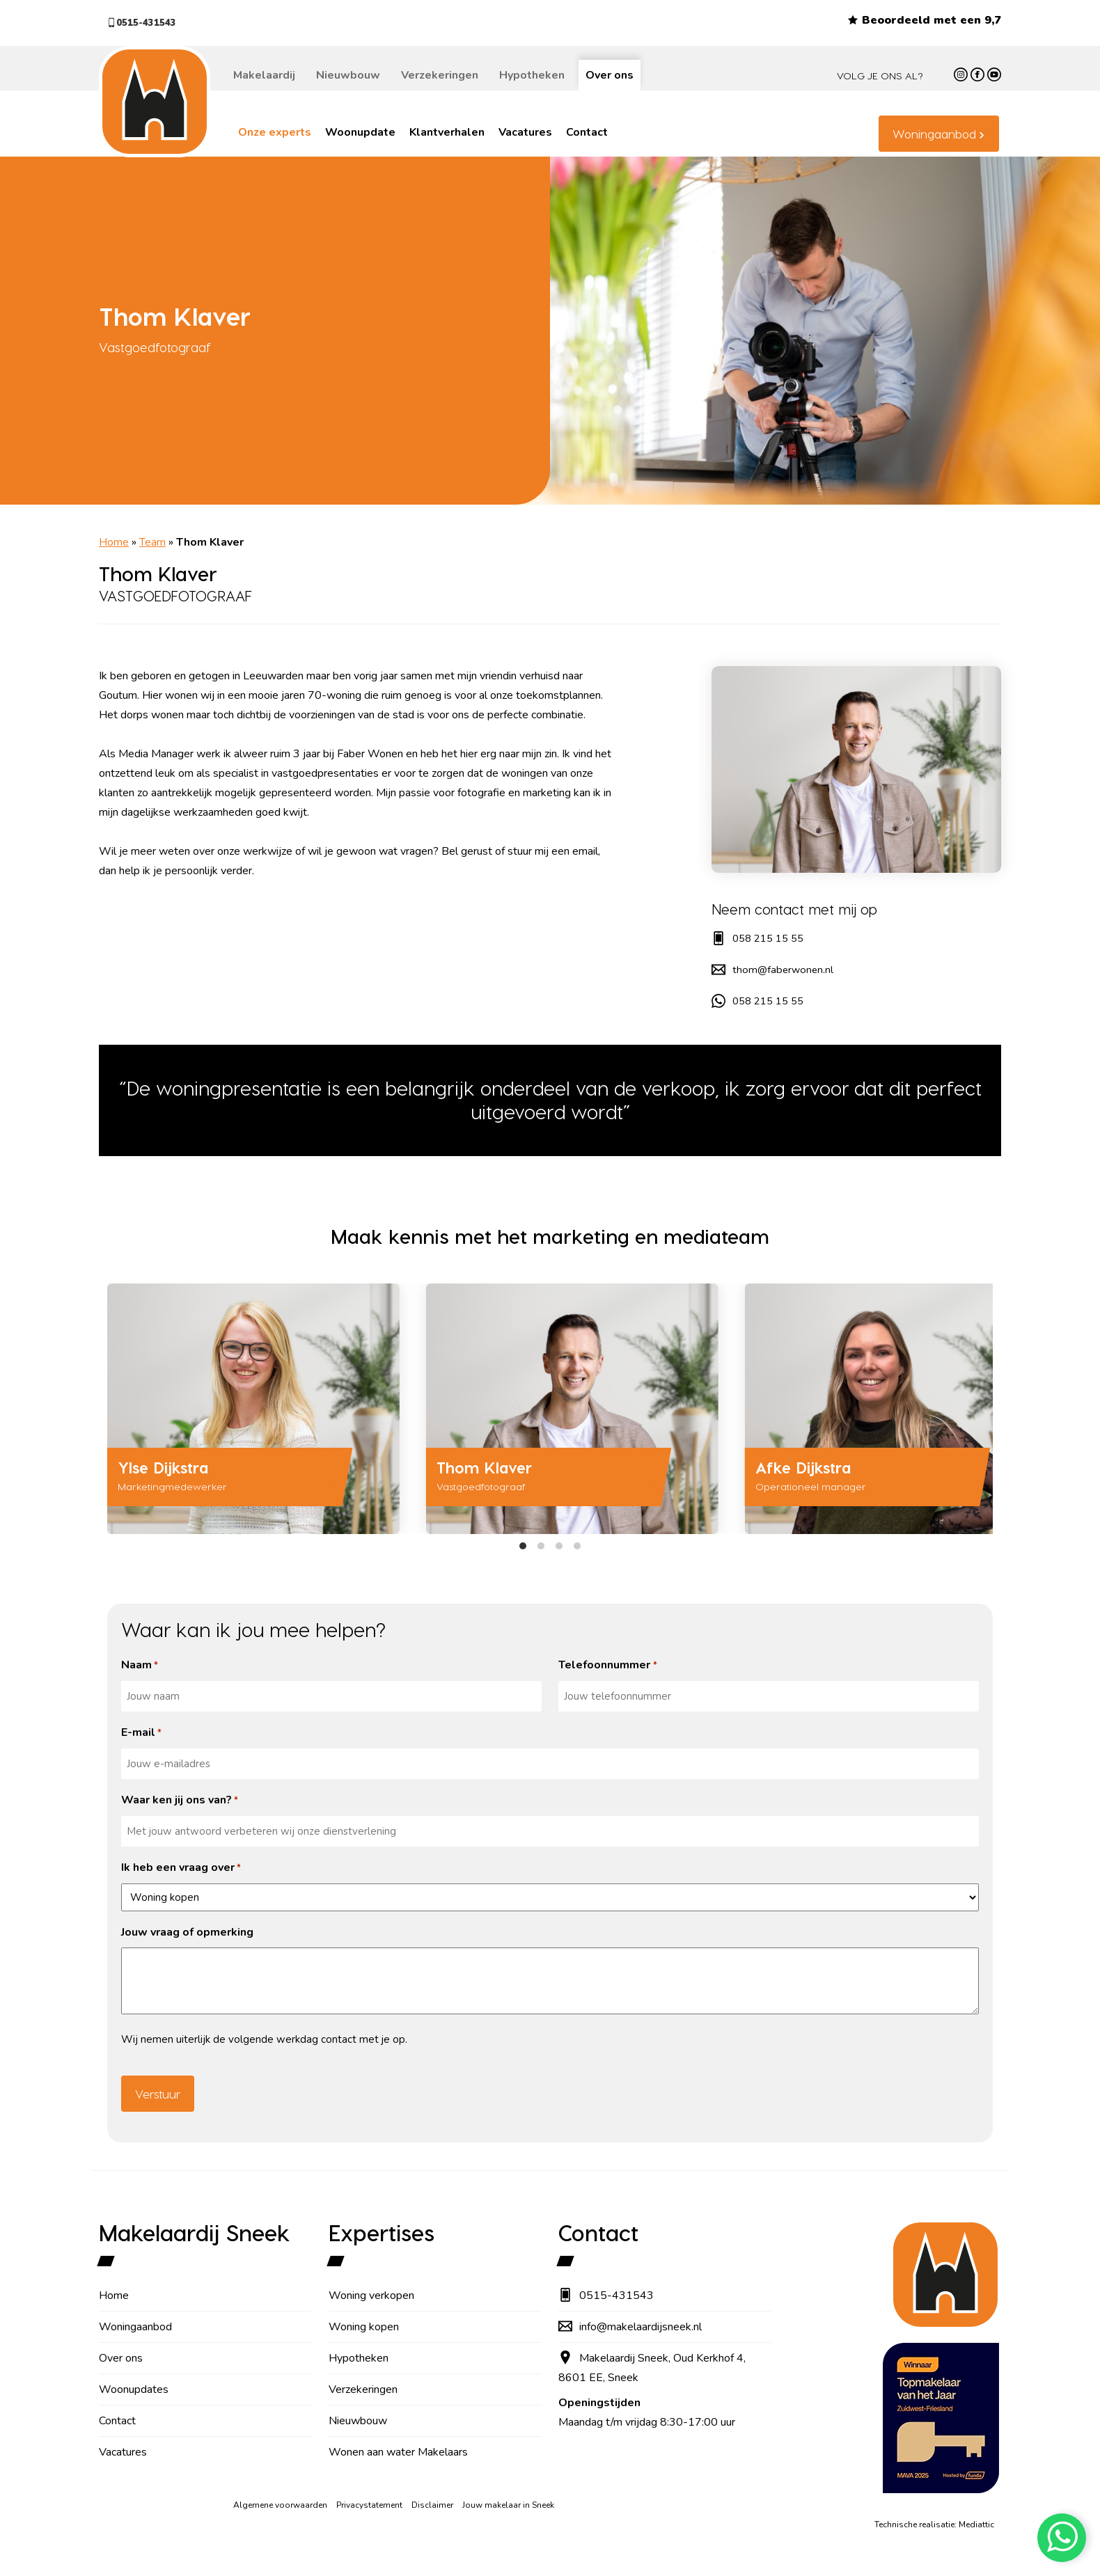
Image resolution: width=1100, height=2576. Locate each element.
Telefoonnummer (607, 1665)
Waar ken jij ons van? (179, 1800)
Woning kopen (364, 2326)
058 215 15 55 (761, 938)
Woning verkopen (371, 2295)
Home (114, 542)
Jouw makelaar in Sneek (508, 2505)
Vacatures (525, 132)
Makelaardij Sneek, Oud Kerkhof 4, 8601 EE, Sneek (652, 2367)
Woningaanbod (934, 134)
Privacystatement (369, 2505)
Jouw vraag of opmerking (187, 1932)
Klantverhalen (447, 132)
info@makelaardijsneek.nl (630, 2326)
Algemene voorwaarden (280, 2505)
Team (152, 542)
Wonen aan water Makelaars (398, 2452)
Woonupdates (133, 2389)
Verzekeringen (439, 75)
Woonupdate (360, 132)
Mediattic (976, 2524)
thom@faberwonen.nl (774, 969)
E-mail (141, 1733)
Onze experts (274, 132)
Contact (587, 132)
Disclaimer (432, 2505)
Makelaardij (264, 75)
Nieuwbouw (348, 75)
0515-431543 (150, 23)
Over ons (610, 75)
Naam (139, 1665)
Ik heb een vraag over (181, 1868)
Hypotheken (532, 75)
